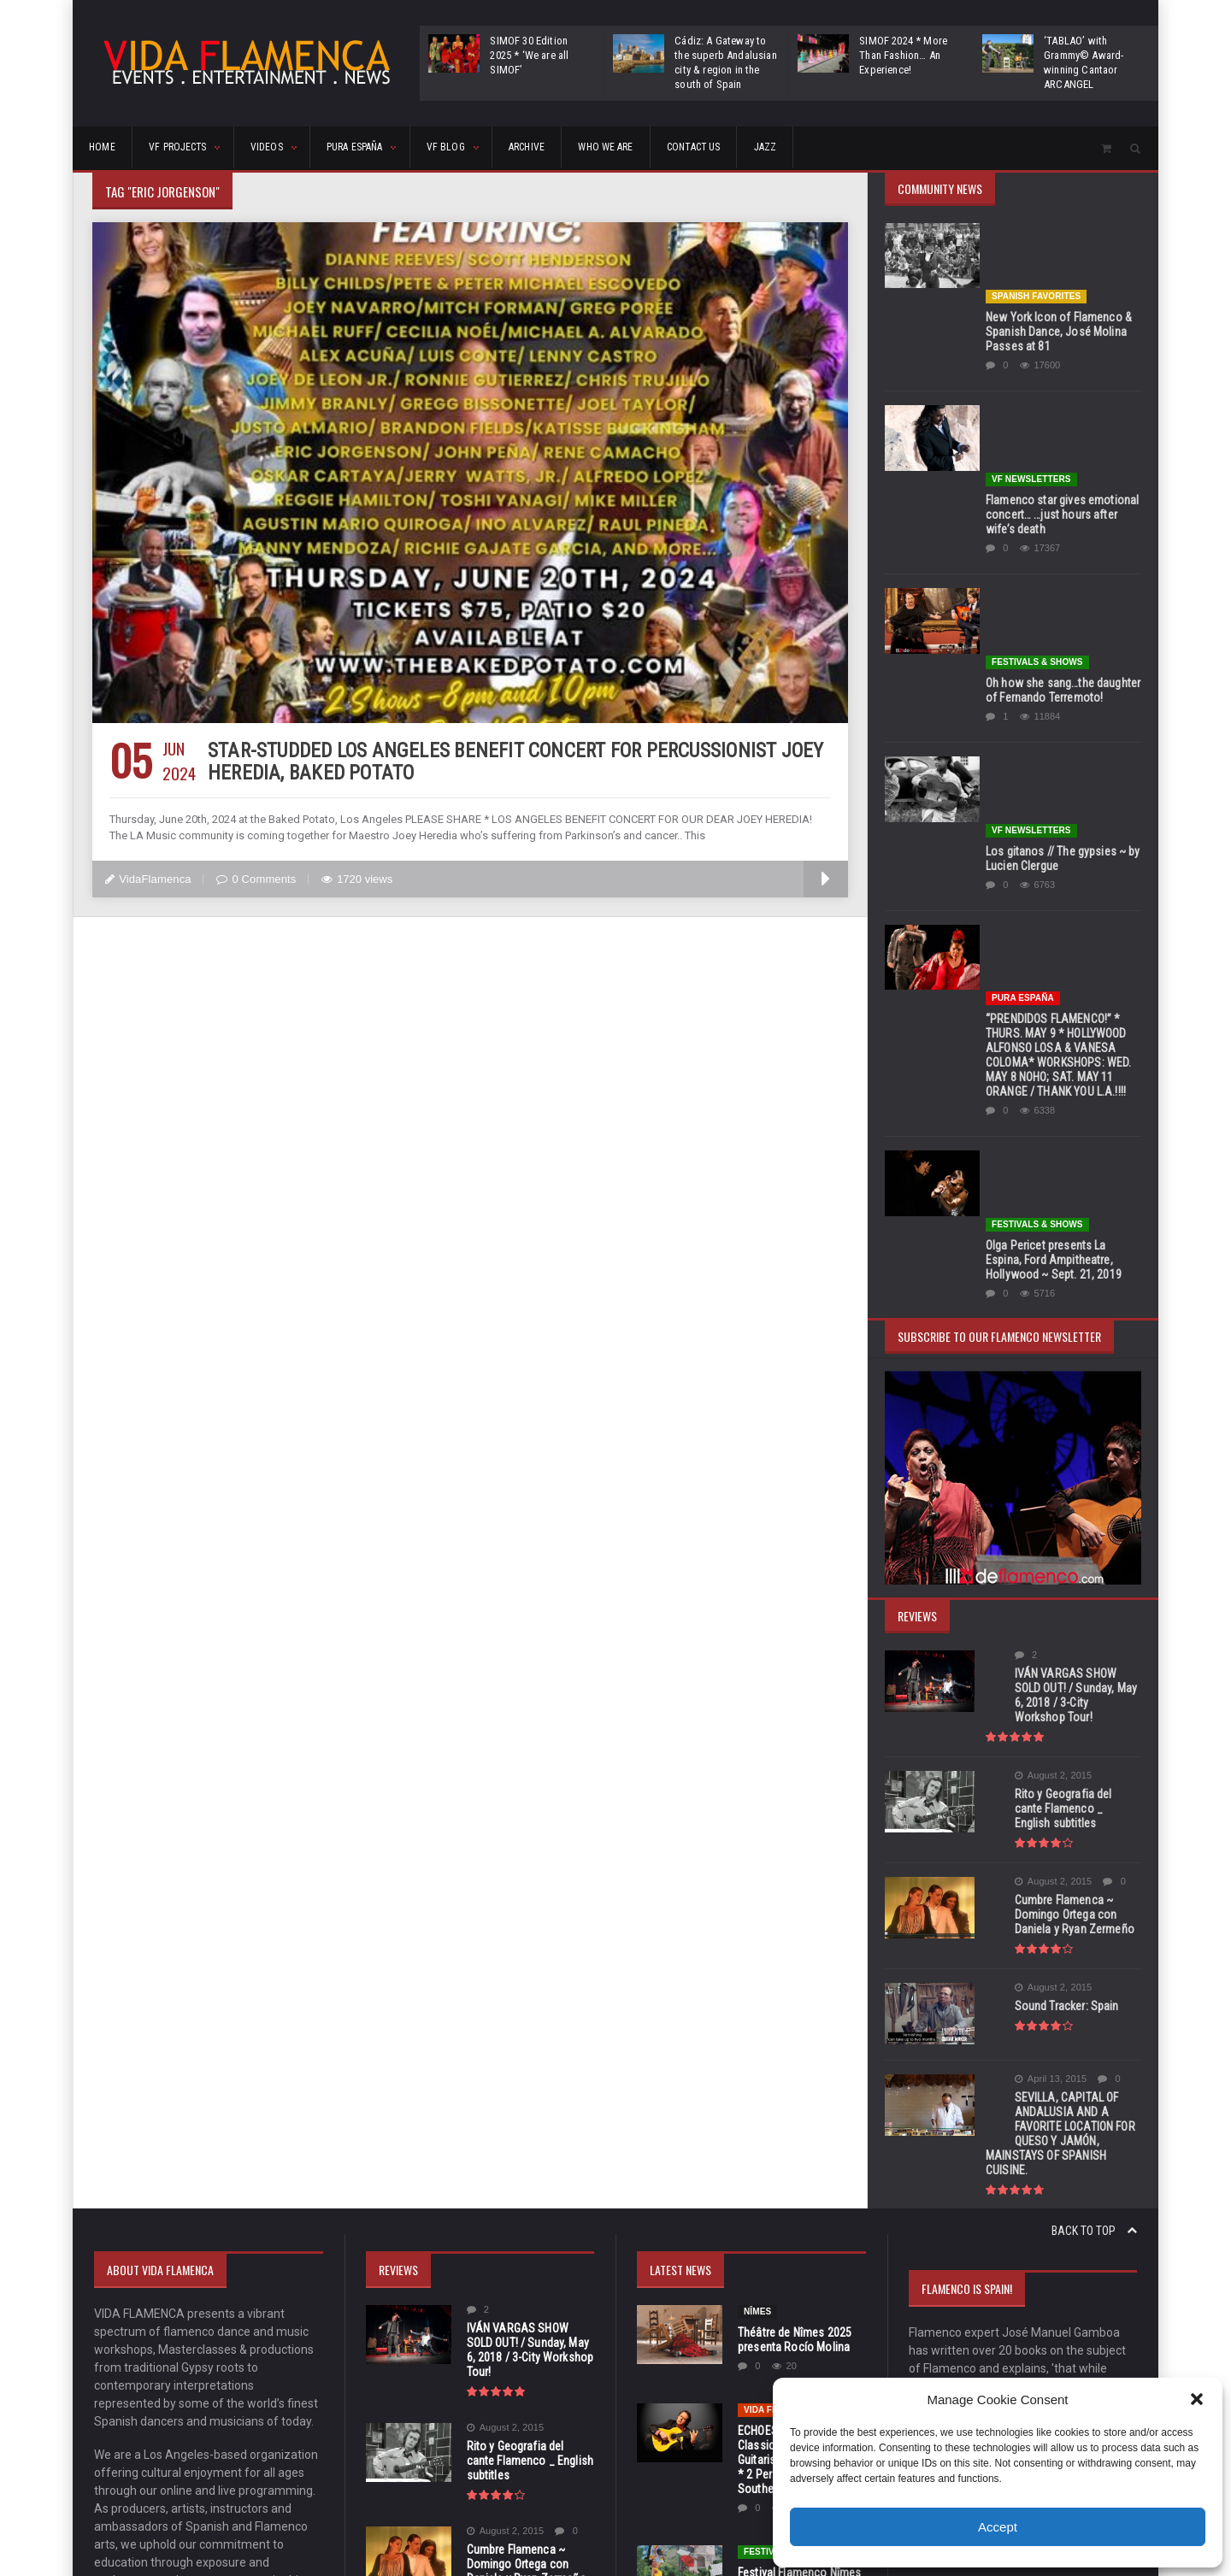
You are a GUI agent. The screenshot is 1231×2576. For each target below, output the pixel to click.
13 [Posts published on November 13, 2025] (1022, 2344)
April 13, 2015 (1021, 1644)
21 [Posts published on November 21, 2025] (1055, 2369)
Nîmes (757, 1862)
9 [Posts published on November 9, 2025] (1120, 2318)
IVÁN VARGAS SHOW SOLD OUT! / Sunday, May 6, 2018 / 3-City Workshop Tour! (1062, 1284)
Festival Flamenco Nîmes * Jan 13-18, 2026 (798, 2130)
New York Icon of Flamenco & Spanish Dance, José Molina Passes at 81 (1057, 265)
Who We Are (736, 149)
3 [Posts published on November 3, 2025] (925, 2318)
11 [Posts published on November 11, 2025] (957, 2344)
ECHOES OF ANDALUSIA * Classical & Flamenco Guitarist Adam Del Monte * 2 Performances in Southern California (799, 2010)
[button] (1196, 2399)
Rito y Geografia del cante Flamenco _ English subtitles (1055, 1383)
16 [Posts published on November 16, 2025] (1120, 2344)
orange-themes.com (641, 2538)
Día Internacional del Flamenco (797, 2205)
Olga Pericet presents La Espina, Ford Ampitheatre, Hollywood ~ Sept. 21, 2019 (1063, 856)
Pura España (1022, 662)
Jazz (938, 149)
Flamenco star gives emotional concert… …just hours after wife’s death (1060, 380)
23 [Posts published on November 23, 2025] (1120, 2369)
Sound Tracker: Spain (1036, 1573)
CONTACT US (847, 149)
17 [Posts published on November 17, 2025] (925, 2369)
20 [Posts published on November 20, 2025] (1022, 2369)
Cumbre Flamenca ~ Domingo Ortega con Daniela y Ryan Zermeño (1057, 1482)
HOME (110, 149)
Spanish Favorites (1035, 229)
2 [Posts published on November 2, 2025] (1120, 2292)
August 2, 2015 (1024, 1357)
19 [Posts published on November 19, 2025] (990, 2369)
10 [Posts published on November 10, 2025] (925, 2344)
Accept (997, 2527)
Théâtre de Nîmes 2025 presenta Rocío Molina (793, 1890)
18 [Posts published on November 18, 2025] (957, 2369)
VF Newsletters (1030, 345)
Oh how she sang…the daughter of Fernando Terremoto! (1061, 488)
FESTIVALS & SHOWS (1036, 460)
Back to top (1094, 1781)
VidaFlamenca (147, 879)
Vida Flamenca (779, 1960)
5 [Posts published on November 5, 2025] (990, 2318)
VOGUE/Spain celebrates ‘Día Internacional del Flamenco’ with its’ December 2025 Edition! (797, 2251)
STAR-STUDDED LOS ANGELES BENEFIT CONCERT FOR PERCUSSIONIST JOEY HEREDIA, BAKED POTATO (507, 761)
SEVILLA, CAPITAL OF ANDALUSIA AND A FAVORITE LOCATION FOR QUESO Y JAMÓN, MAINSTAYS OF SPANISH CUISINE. (1063, 1691)
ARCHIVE (635, 149)
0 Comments (254, 879)
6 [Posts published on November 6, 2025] (1023, 2318)
